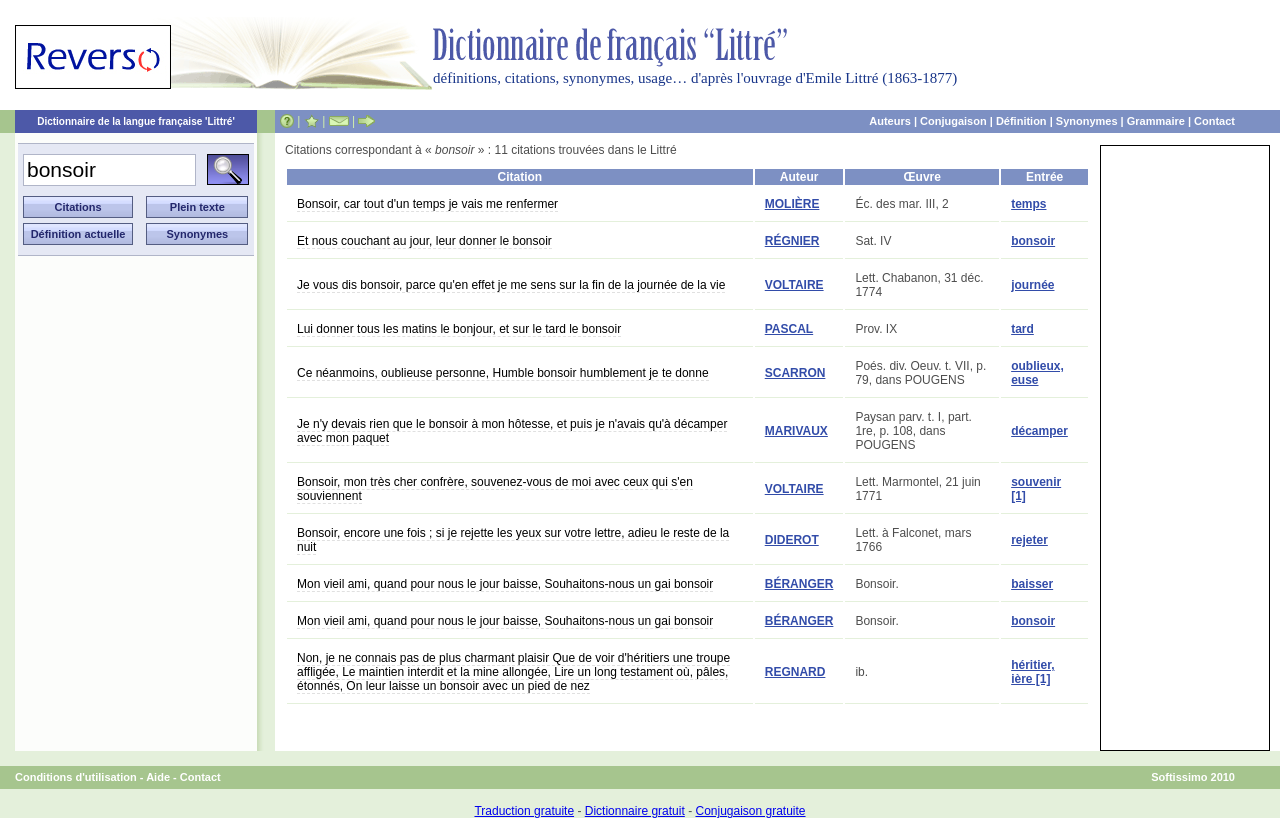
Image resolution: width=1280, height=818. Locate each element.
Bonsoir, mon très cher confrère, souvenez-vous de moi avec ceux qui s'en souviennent (495, 489)
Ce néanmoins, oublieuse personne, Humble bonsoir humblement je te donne (503, 373)
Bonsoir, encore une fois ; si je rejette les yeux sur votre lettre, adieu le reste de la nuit (513, 540)
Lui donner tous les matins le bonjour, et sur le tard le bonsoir (459, 329)
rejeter (1029, 540)
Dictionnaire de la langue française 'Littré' (136, 121)
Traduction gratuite (524, 811)
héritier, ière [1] (1032, 672)
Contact (1214, 121)
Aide (158, 777)
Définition (1021, 121)
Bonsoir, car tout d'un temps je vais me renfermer (427, 204)
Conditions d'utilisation (76, 777)
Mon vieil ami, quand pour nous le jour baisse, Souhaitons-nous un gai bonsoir (505, 584)
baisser (1032, 584)
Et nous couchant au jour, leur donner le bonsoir (424, 241)
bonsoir (1033, 241)
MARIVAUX (796, 431)
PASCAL (789, 329)
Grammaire (1156, 121)
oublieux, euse (1037, 373)
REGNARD (795, 672)
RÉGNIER (792, 241)
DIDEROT (792, 540)
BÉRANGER (799, 584)
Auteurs (890, 121)
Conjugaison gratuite (750, 811)
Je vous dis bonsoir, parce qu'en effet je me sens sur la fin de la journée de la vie (511, 285)
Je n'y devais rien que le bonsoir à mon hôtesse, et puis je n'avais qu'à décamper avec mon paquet (512, 431)
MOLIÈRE (792, 204)
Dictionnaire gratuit (635, 811)
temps (1028, 204)
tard (1022, 329)
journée (1032, 285)
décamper (1039, 431)
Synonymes (1087, 121)
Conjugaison (953, 121)
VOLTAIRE (794, 285)
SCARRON (795, 373)
